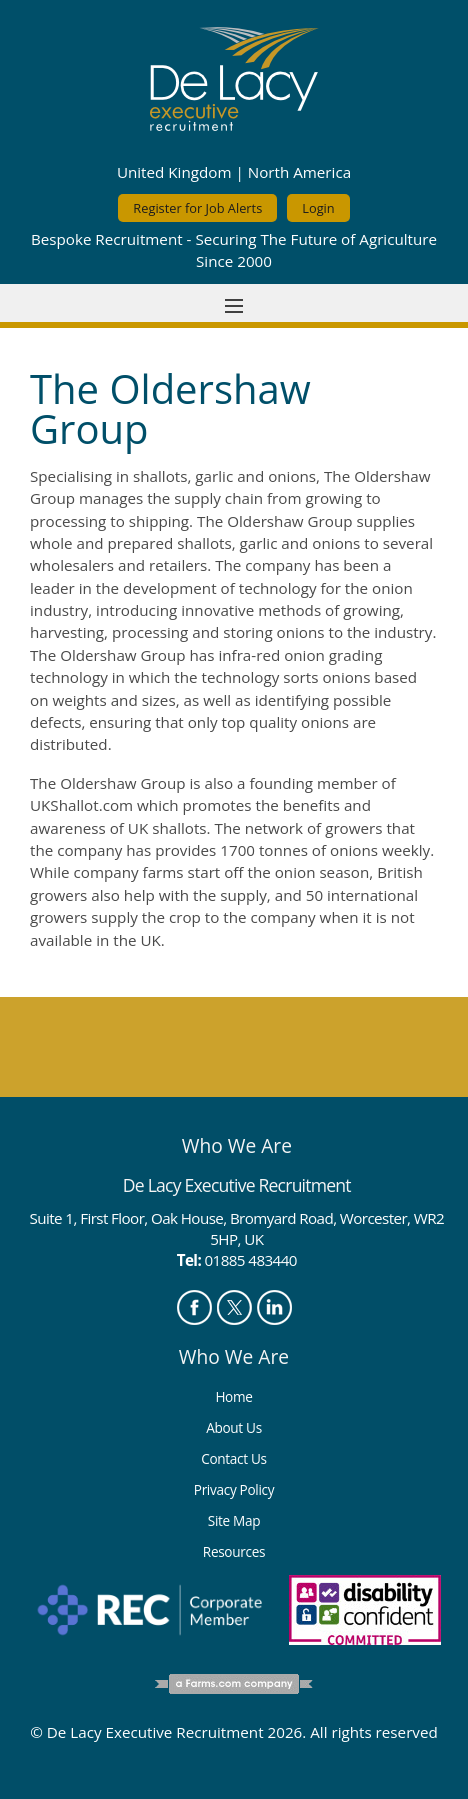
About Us (234, 1427)
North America (299, 172)
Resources (234, 1551)
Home (233, 1396)
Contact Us (234, 1458)
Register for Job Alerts (197, 208)
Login (318, 208)
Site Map (234, 1520)
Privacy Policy (234, 1489)
